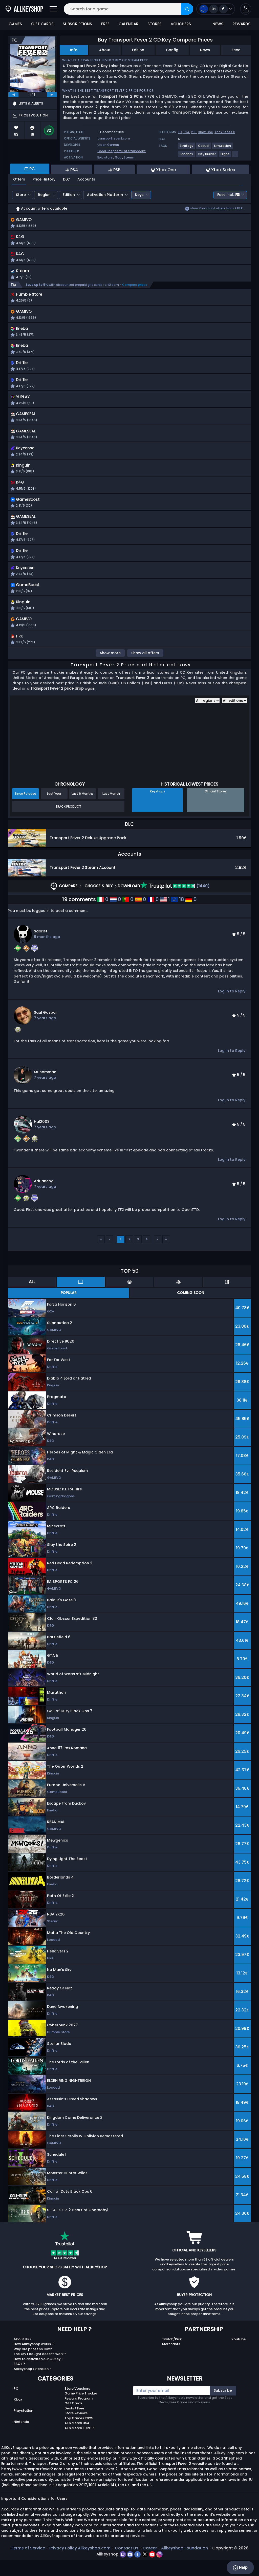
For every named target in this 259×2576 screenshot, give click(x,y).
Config (172, 49)
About (105, 49)
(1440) (175, 902)
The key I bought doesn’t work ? (40, 2369)
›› (166, 1255)
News (205, 49)
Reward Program (78, 2414)
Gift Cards (73, 2419)
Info (73, 49)
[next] (52, 94)
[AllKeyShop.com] (24, 9)
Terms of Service (28, 2564)
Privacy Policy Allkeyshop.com (80, 2564)
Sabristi (41, 947)
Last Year (54, 809)
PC (16, 2404)
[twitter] (145, 2570)
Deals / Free (74, 2424)
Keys (139, 194)
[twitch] (123, 2570)
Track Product (68, 822)
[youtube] (152, 2570)
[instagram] (159, 2570)
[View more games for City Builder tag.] (207, 156)
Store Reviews (76, 2429)
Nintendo (21, 2437)
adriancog (44, 1196)
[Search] (187, 9)
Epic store (105, 157)
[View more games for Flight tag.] (225, 156)
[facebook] (138, 2570)
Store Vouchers (77, 2404)
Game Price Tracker (80, 2409)
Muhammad (45, 1087)
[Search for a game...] (128, 9)
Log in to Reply (231, 1006)
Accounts (86, 179)
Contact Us (126, 2564)
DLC (66, 179)
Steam (129, 157)
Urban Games (108, 145)
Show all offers (145, 668)
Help (240, 2567)
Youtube (238, 2354)
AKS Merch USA (76, 2439)
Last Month (111, 809)
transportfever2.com (113, 138)
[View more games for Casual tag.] (203, 148)
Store (21, 194)
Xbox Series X (224, 132)
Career (150, 2564)
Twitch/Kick (172, 2354)
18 (177, 915)
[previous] (13, 94)
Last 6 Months (83, 809)
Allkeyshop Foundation (184, 2564)
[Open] (53, 9)
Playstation (23, 2426)
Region (44, 194)
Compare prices (134, 287)
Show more (110, 668)
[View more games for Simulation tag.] (222, 148)
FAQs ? (19, 2379)
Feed (236, 49)
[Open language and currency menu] (215, 9)
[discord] (130, 2570)
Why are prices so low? (33, 2364)
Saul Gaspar (45, 1028)
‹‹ (101, 1255)
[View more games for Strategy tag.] (187, 148)
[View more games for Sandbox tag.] (186, 156)
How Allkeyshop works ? (34, 2360)
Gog (118, 157)
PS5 (194, 132)
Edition (138, 49)
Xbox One (205, 132)
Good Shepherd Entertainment (121, 151)
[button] (245, 9)
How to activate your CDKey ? (38, 2374)
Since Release (25, 809)
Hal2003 (42, 1137)
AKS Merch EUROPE (79, 2443)
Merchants (171, 2360)
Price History (44, 179)
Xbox (18, 2415)
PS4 (186, 132)
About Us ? (23, 2354)
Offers (19, 179)
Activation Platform (105, 194)
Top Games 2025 (78, 2433)
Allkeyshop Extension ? (32, 2384)
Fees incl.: (228, 194)
